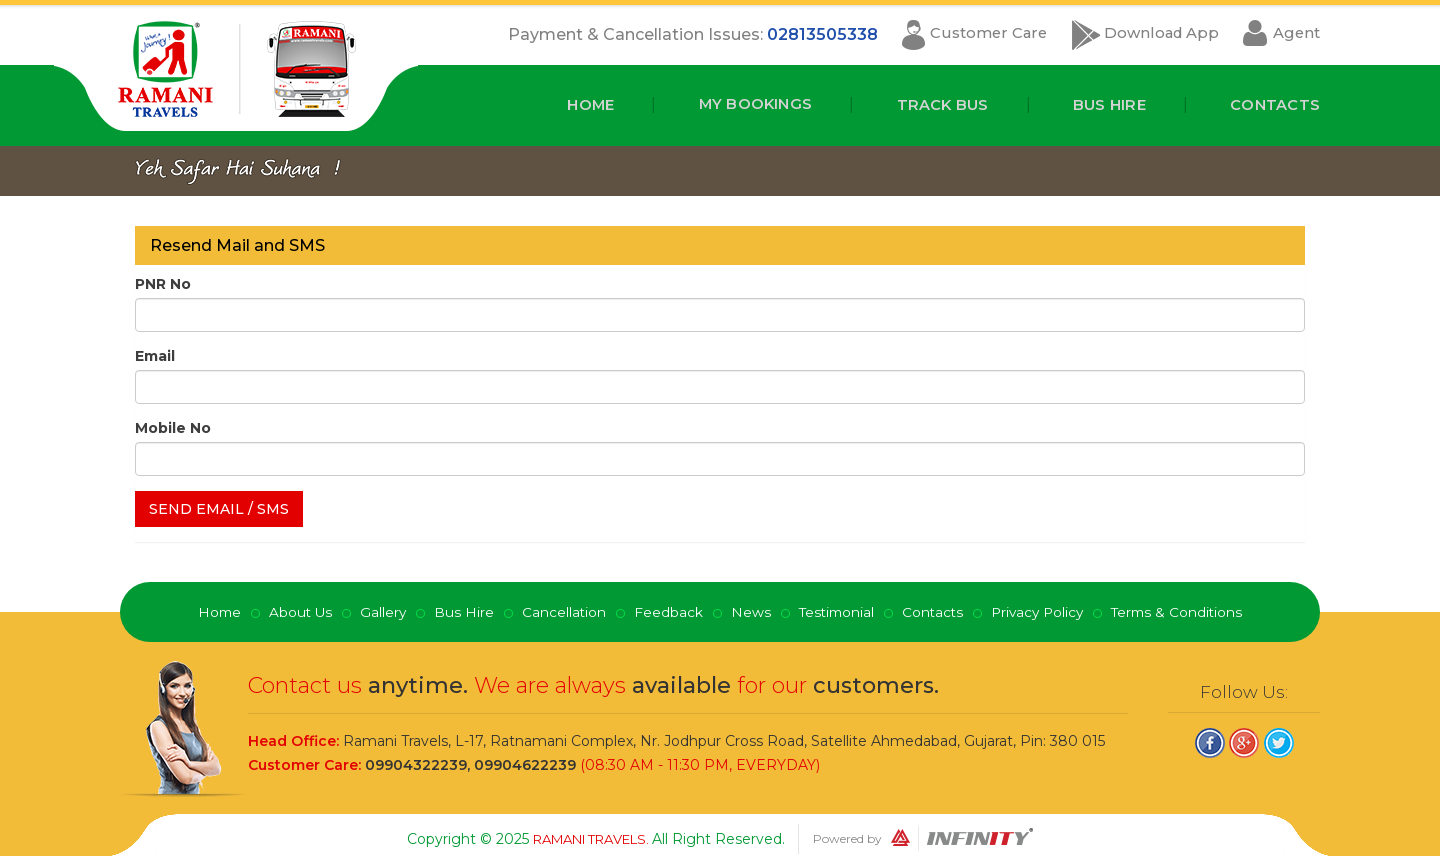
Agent (1295, 34)
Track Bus (925, 104)
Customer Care (959, 34)
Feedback (664, 611)
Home (558, 104)
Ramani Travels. (592, 838)
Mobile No (173, 427)
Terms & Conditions (1185, 611)
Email (155, 355)
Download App (1147, 34)
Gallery (377, 611)
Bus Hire (1098, 104)
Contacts (1271, 104)
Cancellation (559, 611)
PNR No (163, 283)
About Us (293, 611)
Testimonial (834, 611)
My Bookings (730, 104)
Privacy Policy (1041, 611)
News (747, 611)
